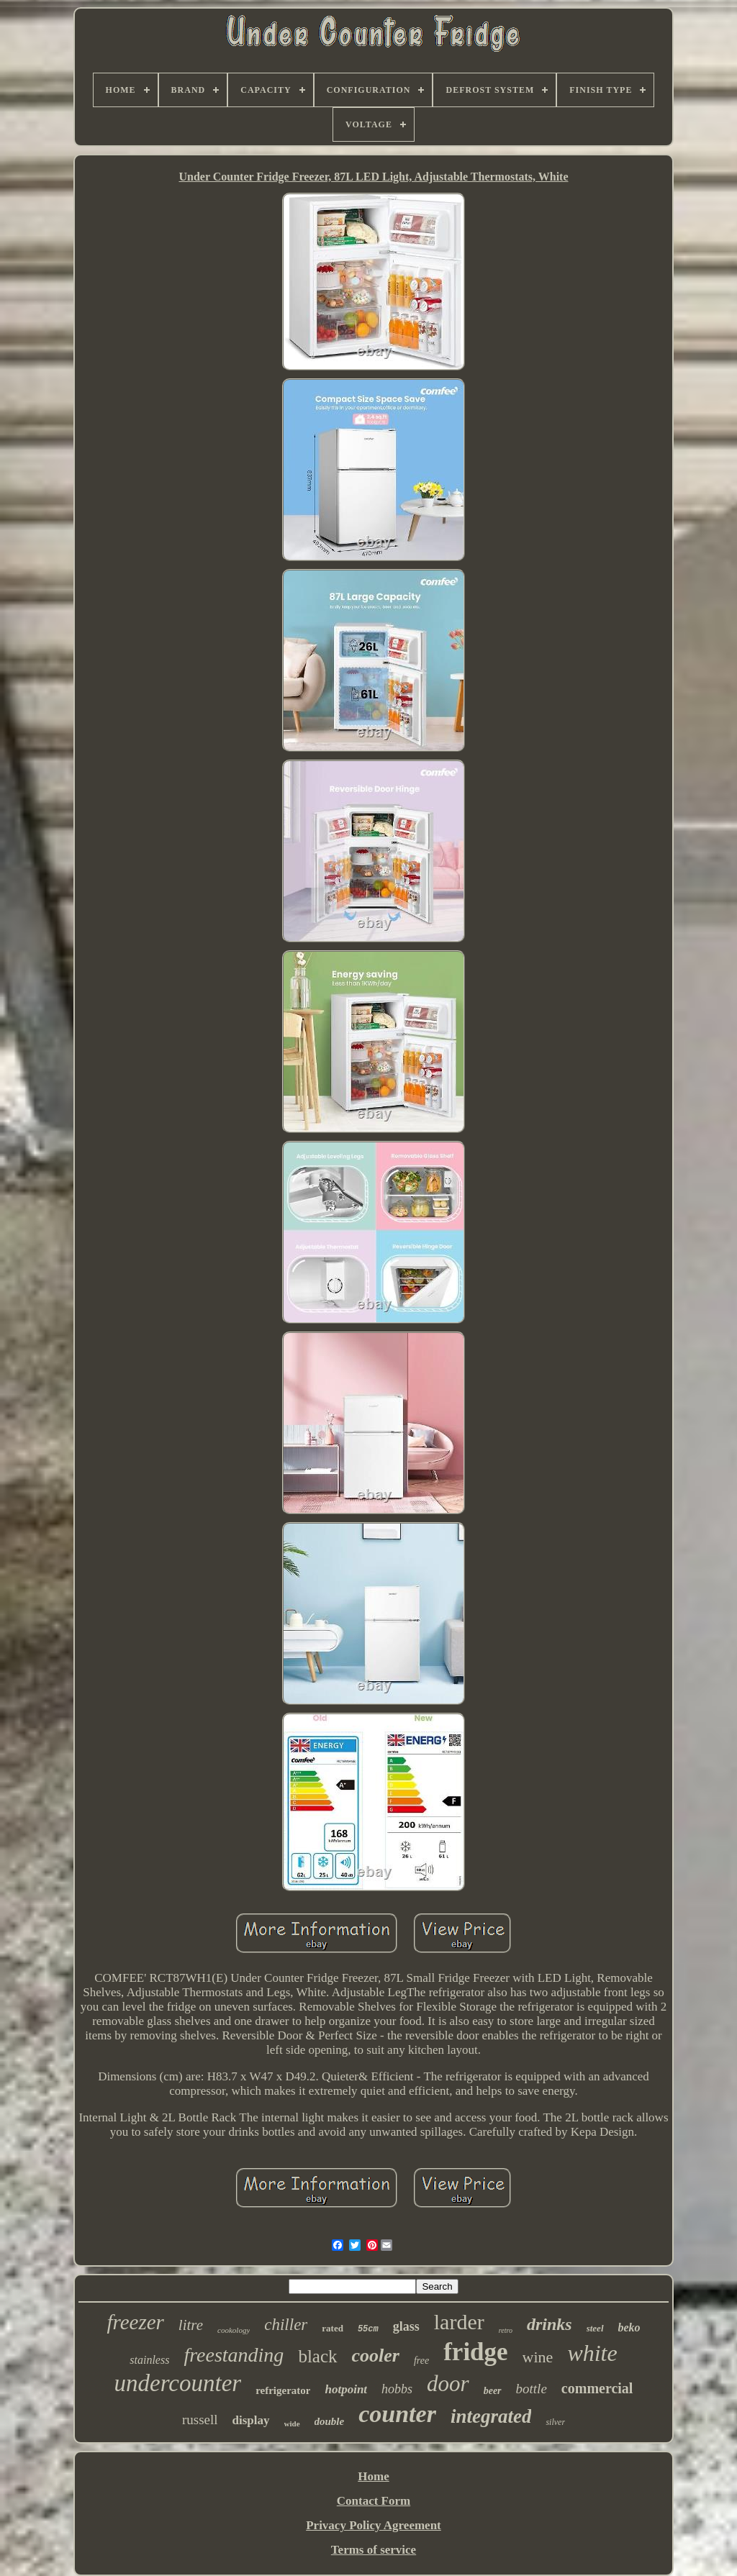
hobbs (396, 2389)
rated (332, 2328)
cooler (375, 2355)
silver (555, 2422)
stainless (149, 2360)
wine (538, 2357)
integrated (491, 2416)
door (448, 2383)
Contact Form (373, 2501)
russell (200, 2419)
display (251, 2420)
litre (190, 2325)
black (317, 2356)
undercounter (178, 2383)
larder (459, 2322)
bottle (531, 2388)
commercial (597, 2388)
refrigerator (283, 2390)
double (330, 2421)
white (592, 2353)
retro (505, 2330)
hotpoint (346, 2389)
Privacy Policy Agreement (373, 2525)
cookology (233, 2330)
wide (292, 2423)
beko (629, 2327)
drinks (549, 2324)
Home (373, 2476)
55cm (368, 2329)
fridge (475, 2352)
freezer (135, 2322)
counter (397, 2413)
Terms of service (373, 2550)
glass (406, 2326)
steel (595, 2328)
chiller (285, 2325)
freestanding (234, 2355)
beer (493, 2390)
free (421, 2360)
